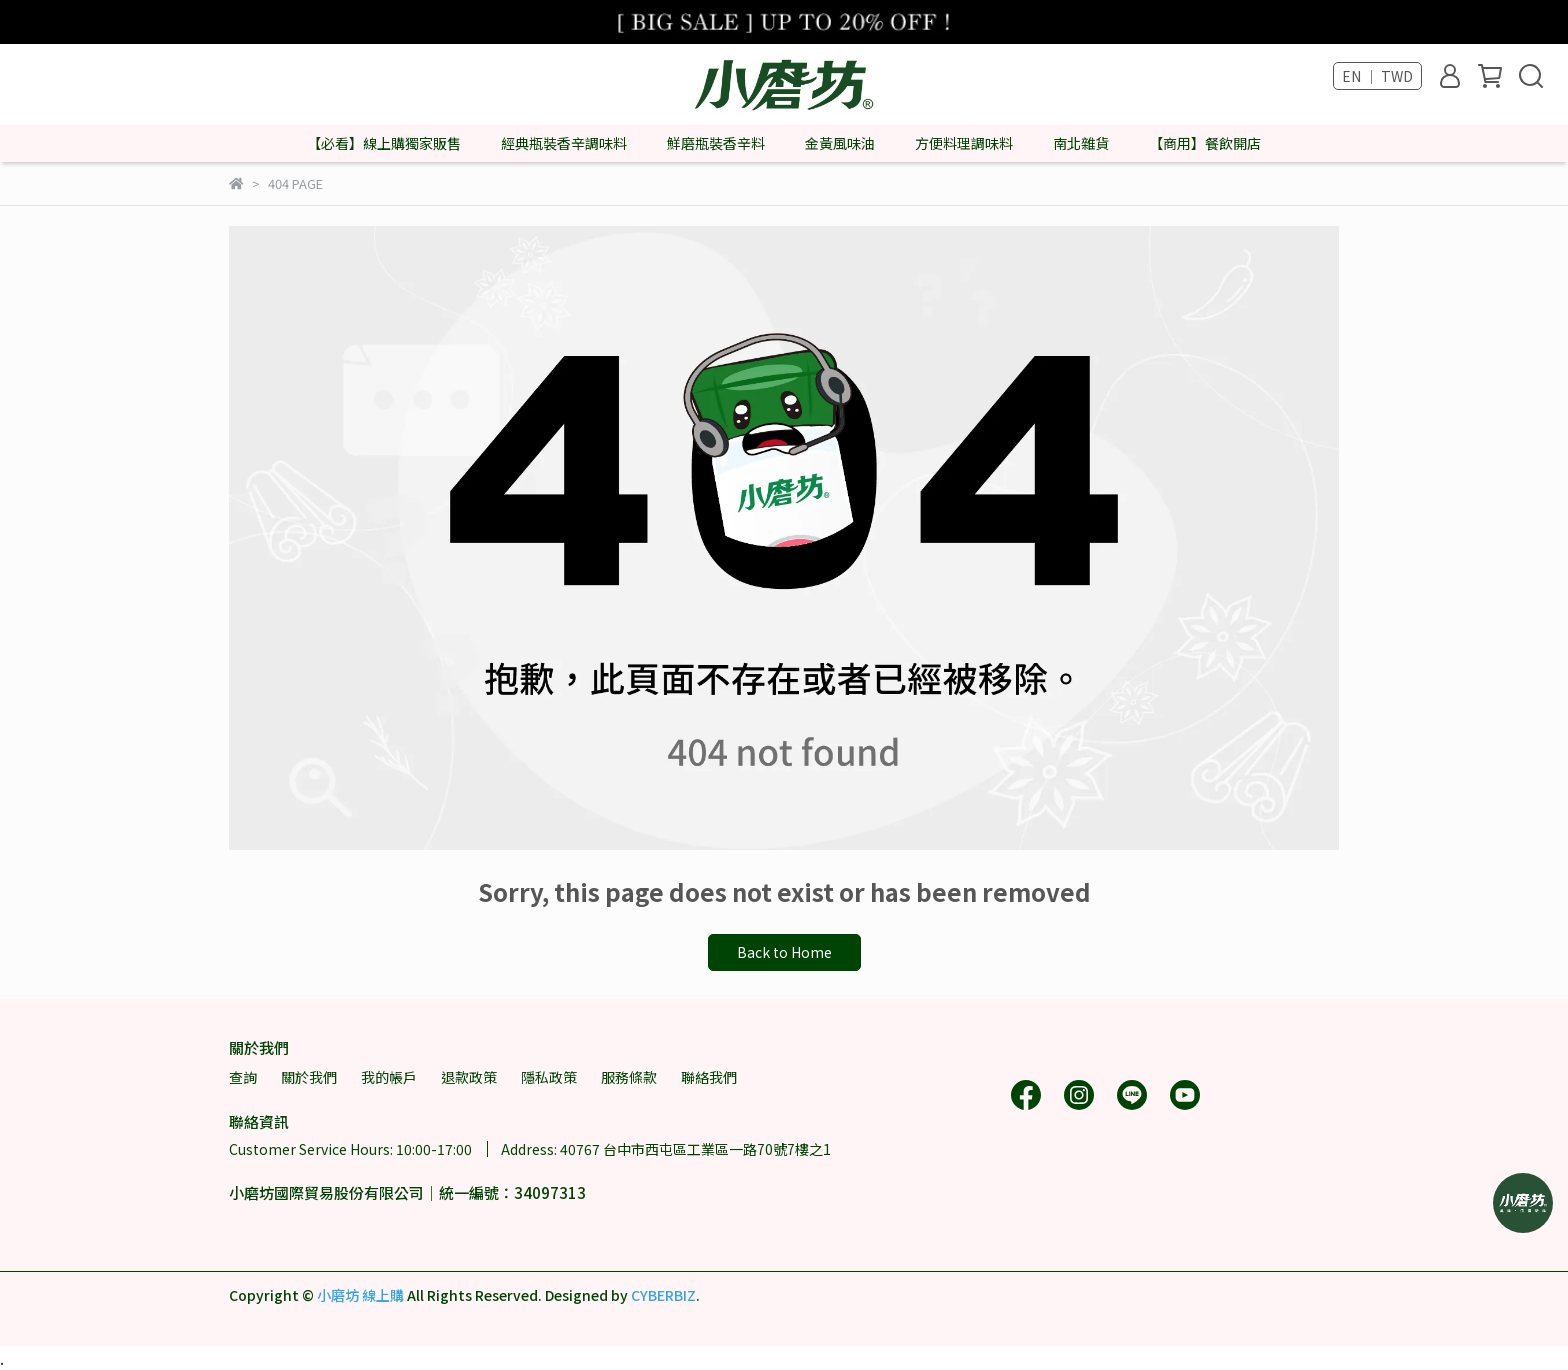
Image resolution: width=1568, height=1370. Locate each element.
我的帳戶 (389, 1077)
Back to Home (784, 952)
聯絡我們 (709, 1077)
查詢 (243, 1077)
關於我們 (309, 1077)
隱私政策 (549, 1077)
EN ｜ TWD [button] (1377, 76)
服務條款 (629, 1077)
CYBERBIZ (663, 1295)
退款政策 (469, 1077)
